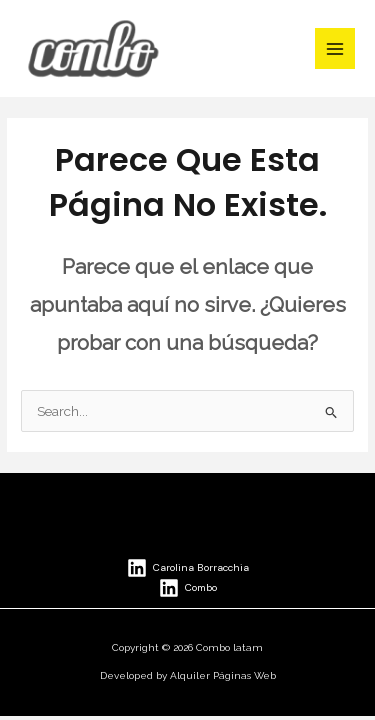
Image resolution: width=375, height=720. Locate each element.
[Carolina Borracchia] (188, 568)
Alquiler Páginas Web (223, 675)
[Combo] (188, 588)
